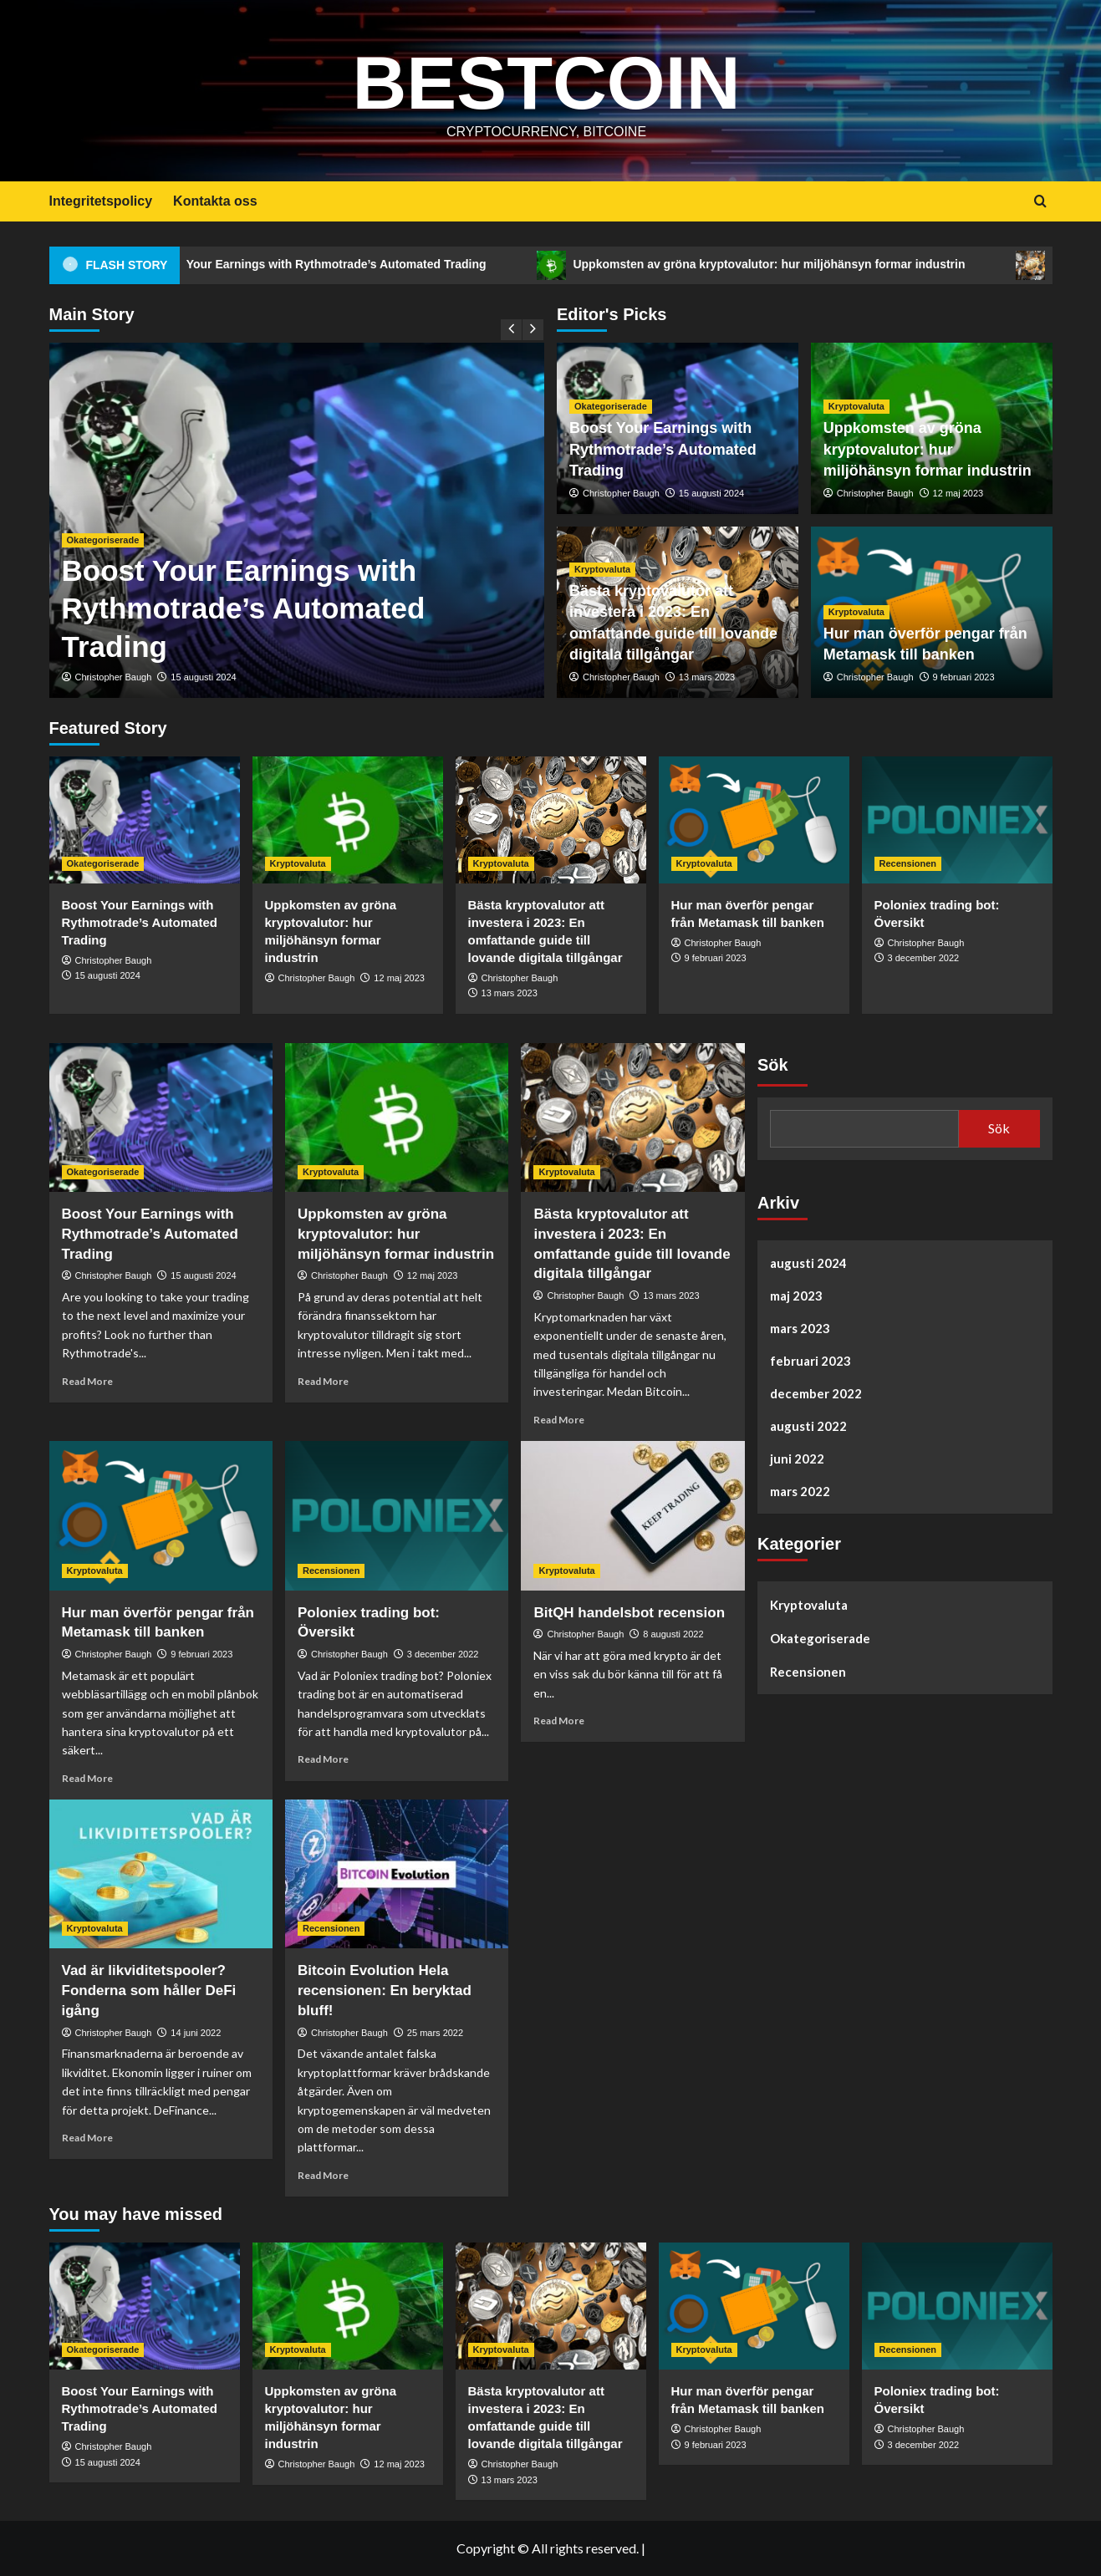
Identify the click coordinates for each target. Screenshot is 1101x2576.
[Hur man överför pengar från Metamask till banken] (754, 819)
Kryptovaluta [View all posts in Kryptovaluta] (856, 406)
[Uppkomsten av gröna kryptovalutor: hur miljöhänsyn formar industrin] (347, 819)
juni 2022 (797, 1458)
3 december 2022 (924, 958)
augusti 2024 (808, 1262)
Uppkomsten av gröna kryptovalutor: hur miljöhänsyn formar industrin (813, 265)
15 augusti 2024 (203, 677)
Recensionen (808, 1671)
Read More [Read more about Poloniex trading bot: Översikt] (323, 1759)
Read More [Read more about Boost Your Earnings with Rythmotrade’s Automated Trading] (87, 1381)
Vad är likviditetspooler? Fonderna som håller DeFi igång (149, 1991)
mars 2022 (800, 1491)
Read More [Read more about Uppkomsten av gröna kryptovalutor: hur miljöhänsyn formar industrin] (323, 1381)
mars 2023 (800, 1328)
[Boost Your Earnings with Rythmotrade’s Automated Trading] (144, 819)
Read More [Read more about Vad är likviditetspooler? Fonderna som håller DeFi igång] (87, 2137)
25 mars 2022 (435, 2033)
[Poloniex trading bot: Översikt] (957, 819)
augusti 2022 (808, 1425)
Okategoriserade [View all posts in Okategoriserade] (103, 540)
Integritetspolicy (101, 201)
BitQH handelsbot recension (629, 1613)
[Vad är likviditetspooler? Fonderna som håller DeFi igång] (161, 1874)
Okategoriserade (820, 1638)
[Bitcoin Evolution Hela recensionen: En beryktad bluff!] (396, 1874)
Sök (772, 1065)
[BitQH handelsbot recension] (632, 1515)
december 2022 (816, 1393)
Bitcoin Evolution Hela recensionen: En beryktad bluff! (384, 1991)
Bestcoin (546, 79)
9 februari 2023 (964, 677)
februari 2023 (810, 1360)
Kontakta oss (215, 201)
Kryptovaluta (809, 1604)
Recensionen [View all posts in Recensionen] (907, 863)
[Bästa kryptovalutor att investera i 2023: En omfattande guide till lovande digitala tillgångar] (551, 819)
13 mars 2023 (707, 677)
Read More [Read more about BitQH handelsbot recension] (558, 1720)
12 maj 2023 (958, 493)
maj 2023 (796, 1295)
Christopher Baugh (113, 677)
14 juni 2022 (196, 2033)
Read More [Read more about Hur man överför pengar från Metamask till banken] (87, 1778)
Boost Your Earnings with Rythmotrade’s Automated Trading (362, 265)
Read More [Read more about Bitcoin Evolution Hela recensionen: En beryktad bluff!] (323, 2175)
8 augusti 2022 (673, 1634)
